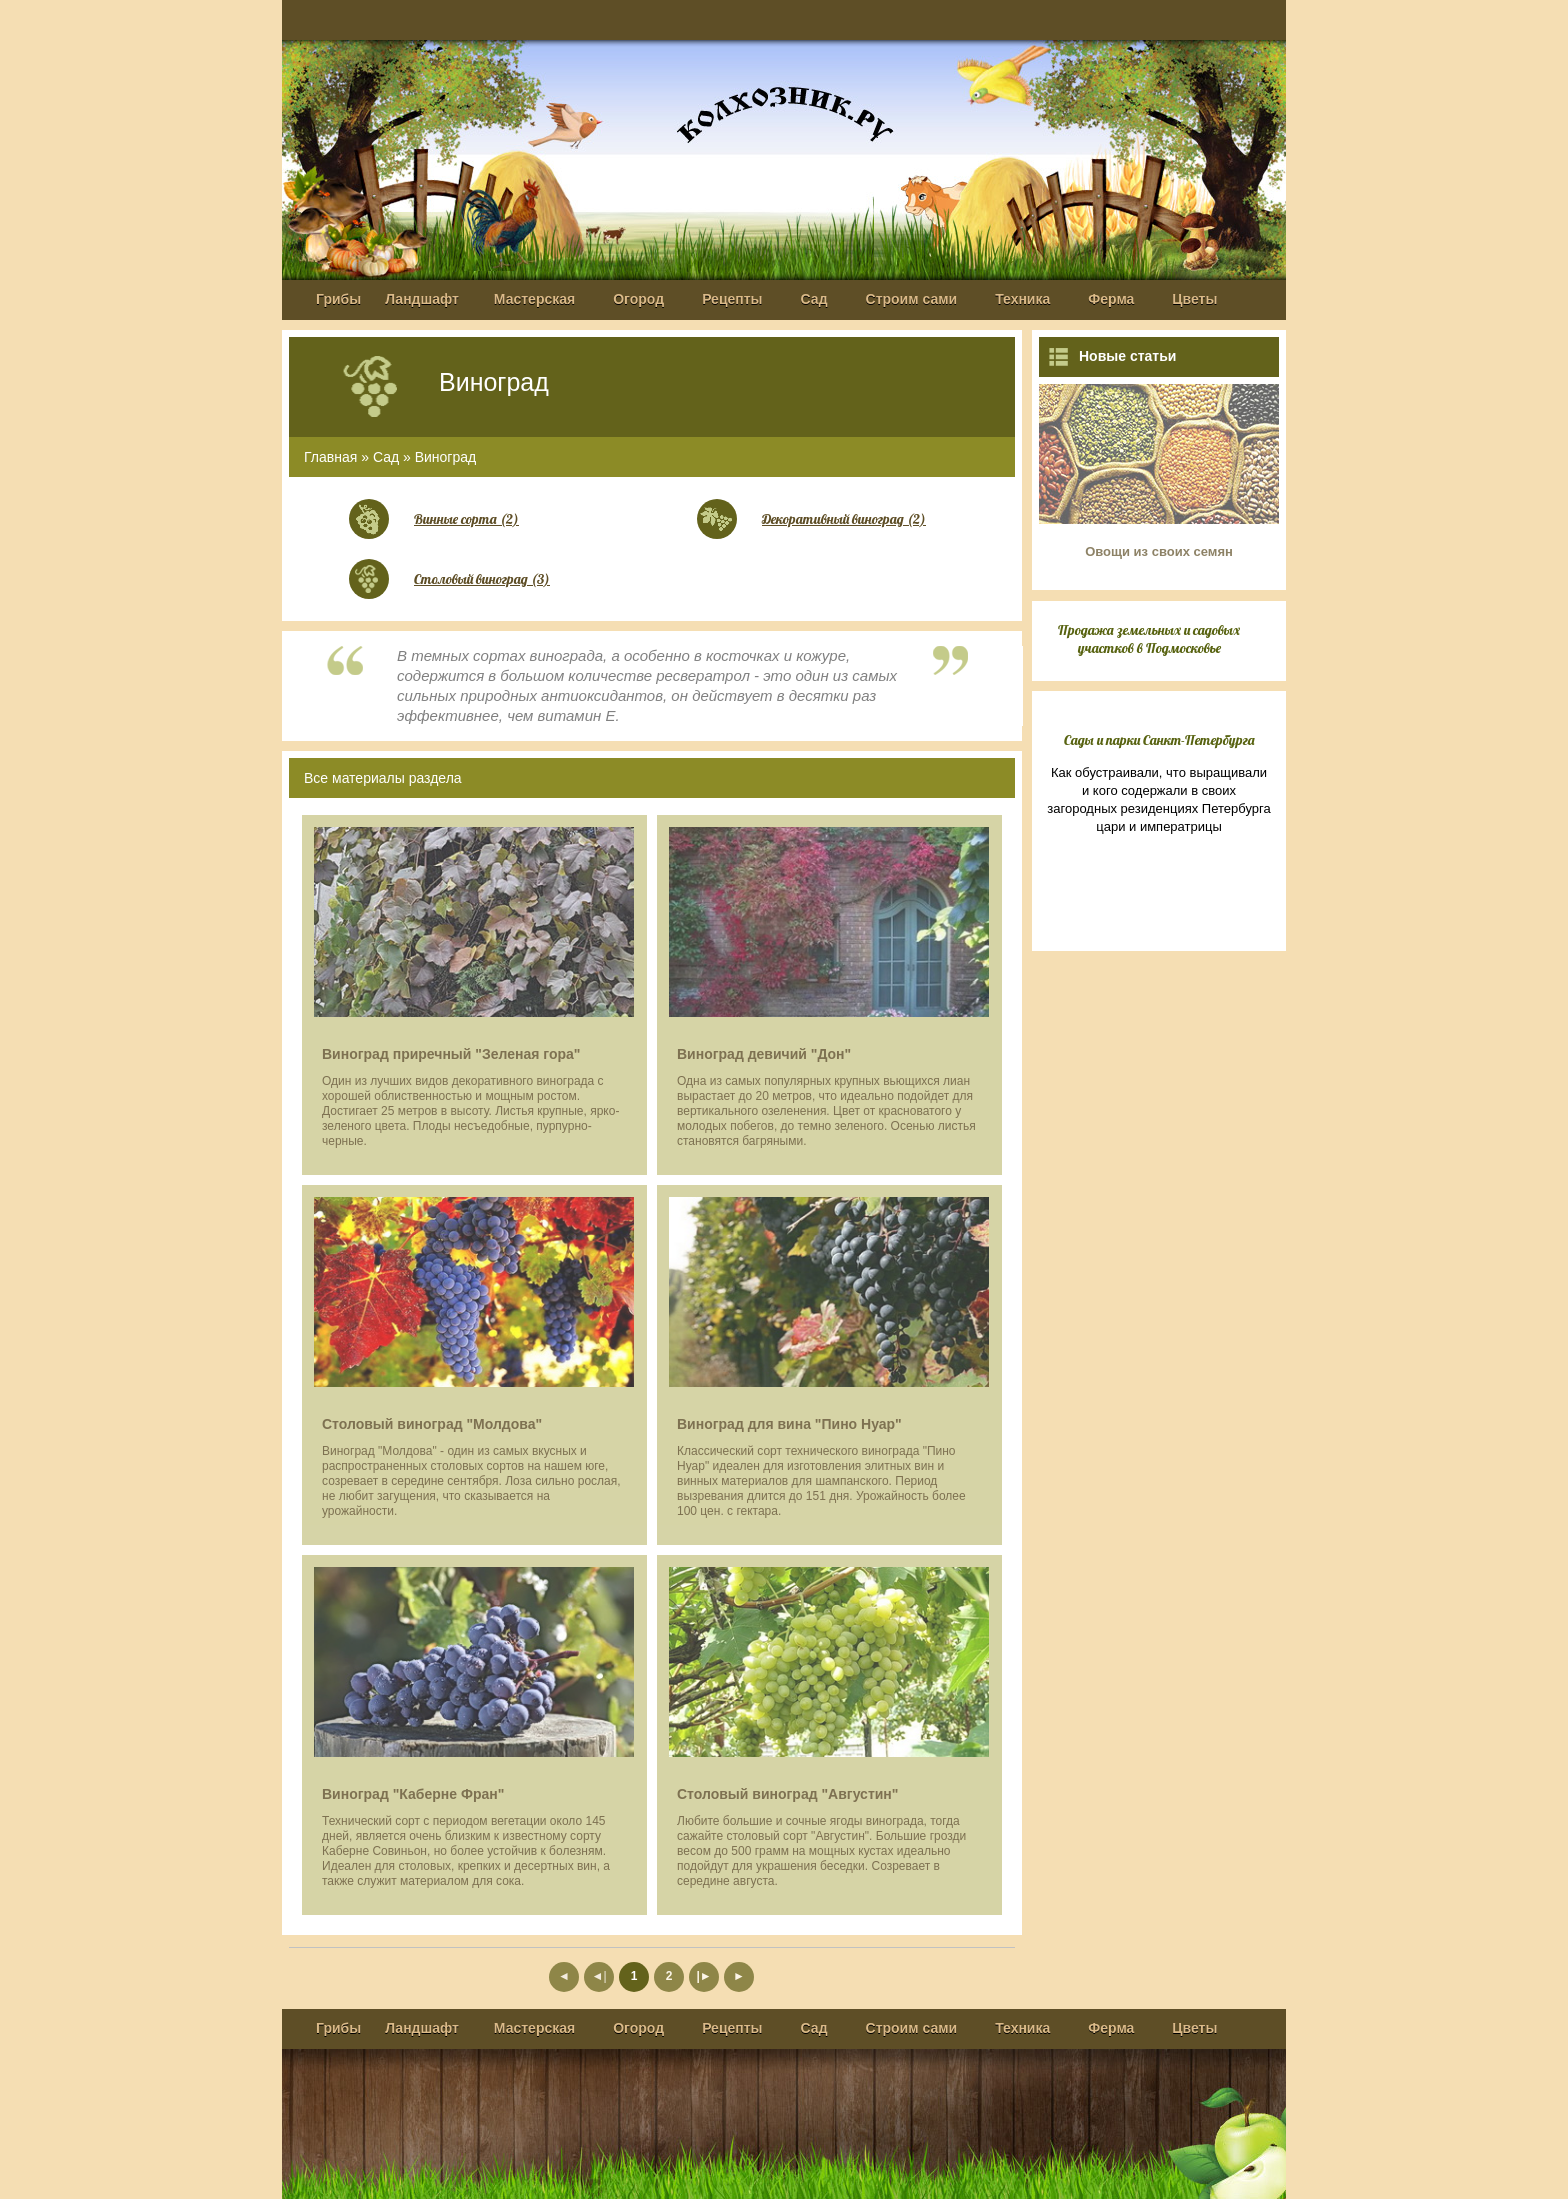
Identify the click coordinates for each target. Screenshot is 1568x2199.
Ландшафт (422, 299)
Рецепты (732, 299)
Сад (814, 299)
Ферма (1111, 299)
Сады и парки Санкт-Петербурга (1159, 740)
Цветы (1194, 299)
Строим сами (912, 299)
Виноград (446, 457)
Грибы (338, 299)
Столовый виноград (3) (482, 579)
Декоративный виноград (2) (844, 519)
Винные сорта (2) (466, 519)
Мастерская (534, 299)
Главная (330, 457)
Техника (1022, 299)
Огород (638, 299)
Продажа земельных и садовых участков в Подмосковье (1149, 639)
